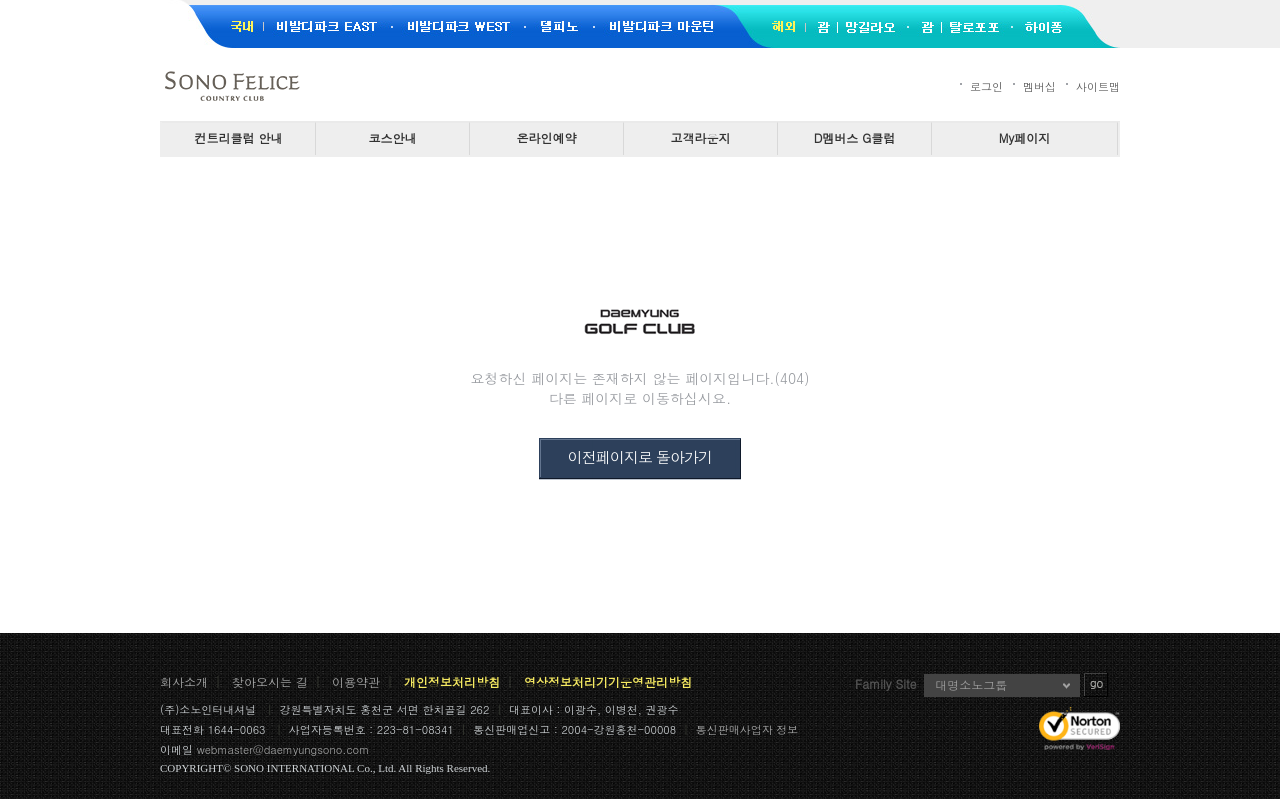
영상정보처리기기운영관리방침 (608, 681)
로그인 (986, 86)
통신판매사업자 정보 (747, 729)
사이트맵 (1098, 86)
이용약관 (356, 681)
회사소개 (184, 681)
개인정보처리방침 (452, 681)
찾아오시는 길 (270, 681)
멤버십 (1039, 86)
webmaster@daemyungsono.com (283, 749)
